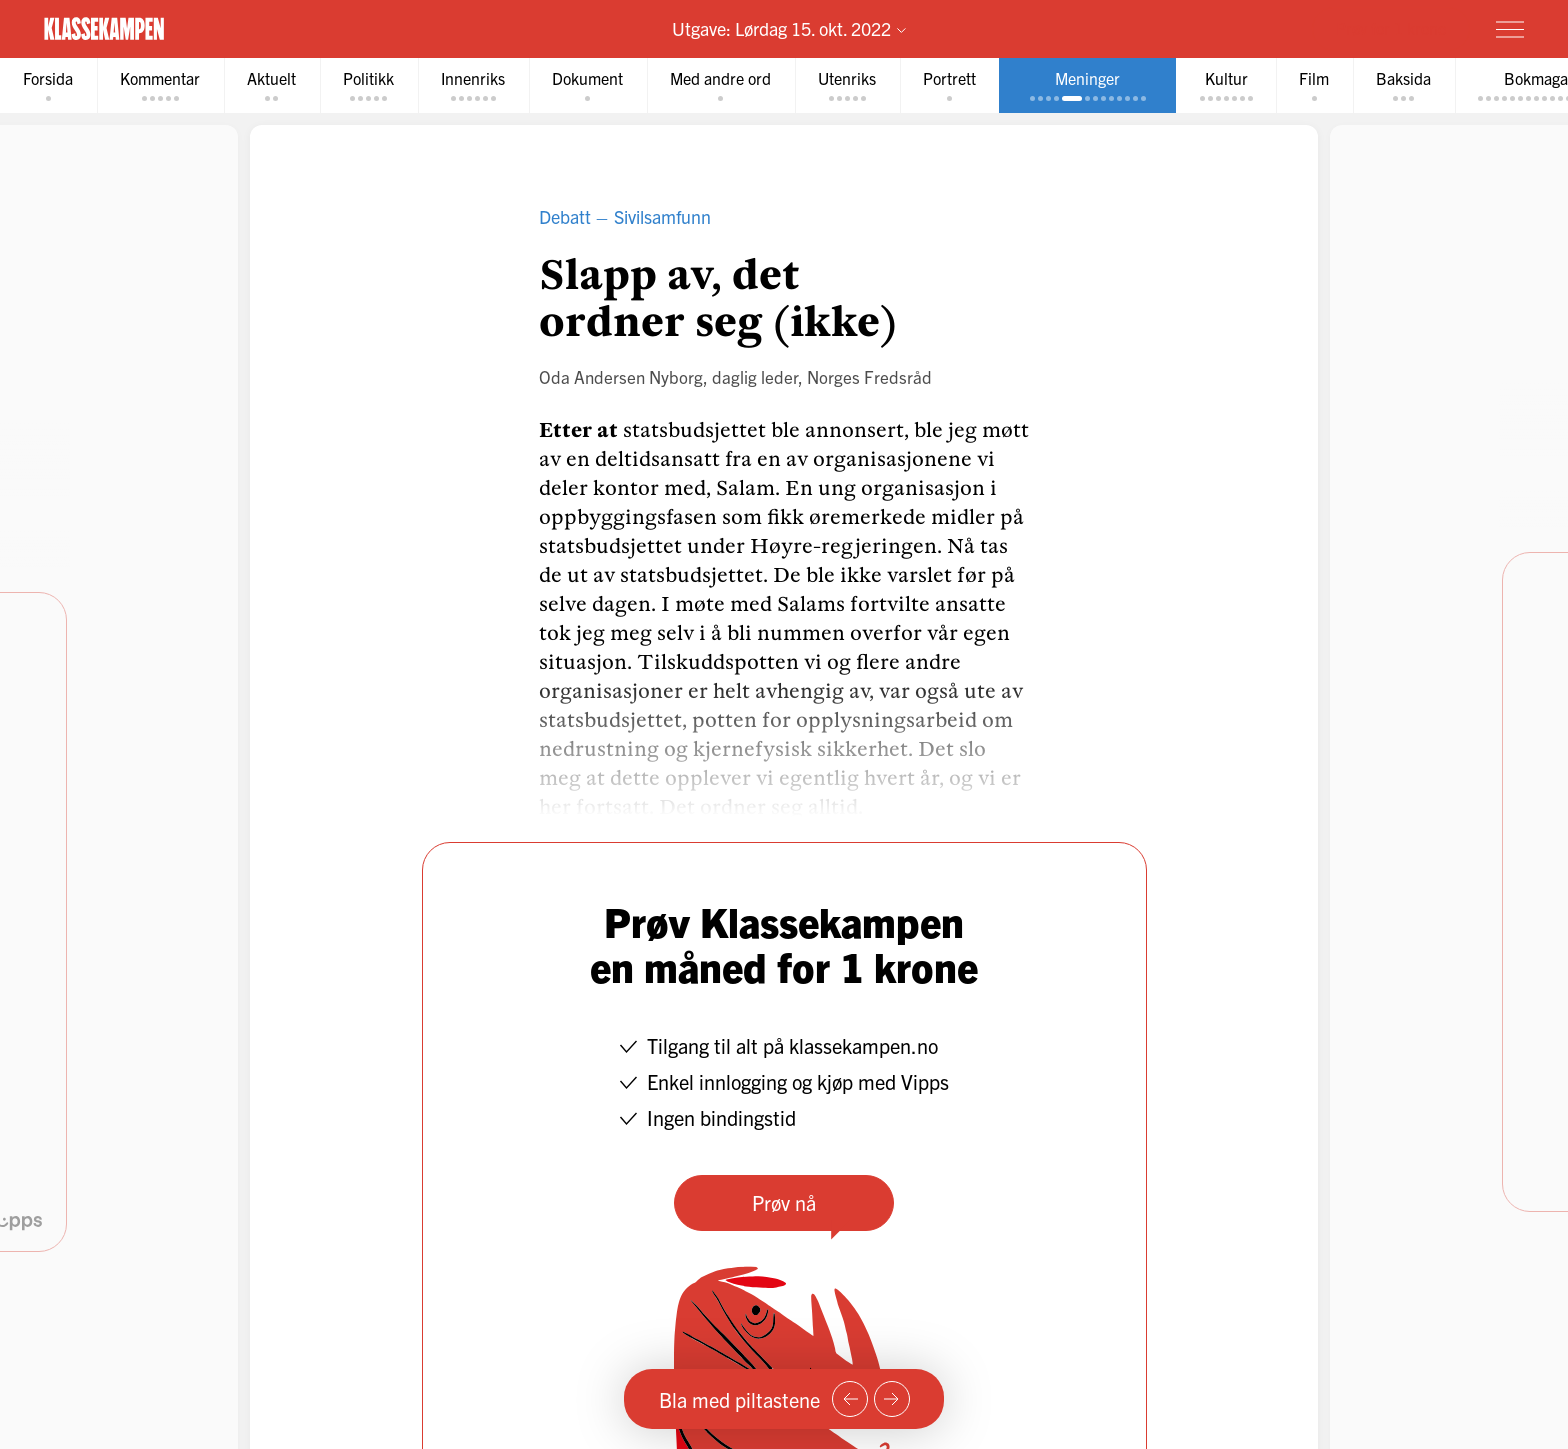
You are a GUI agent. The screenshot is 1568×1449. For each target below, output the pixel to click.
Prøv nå (784, 1204)
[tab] (51, 86)
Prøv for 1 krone (1391, 28)
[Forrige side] (850, 1399)
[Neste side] (892, 1399)
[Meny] (1510, 29)
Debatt (565, 218)
